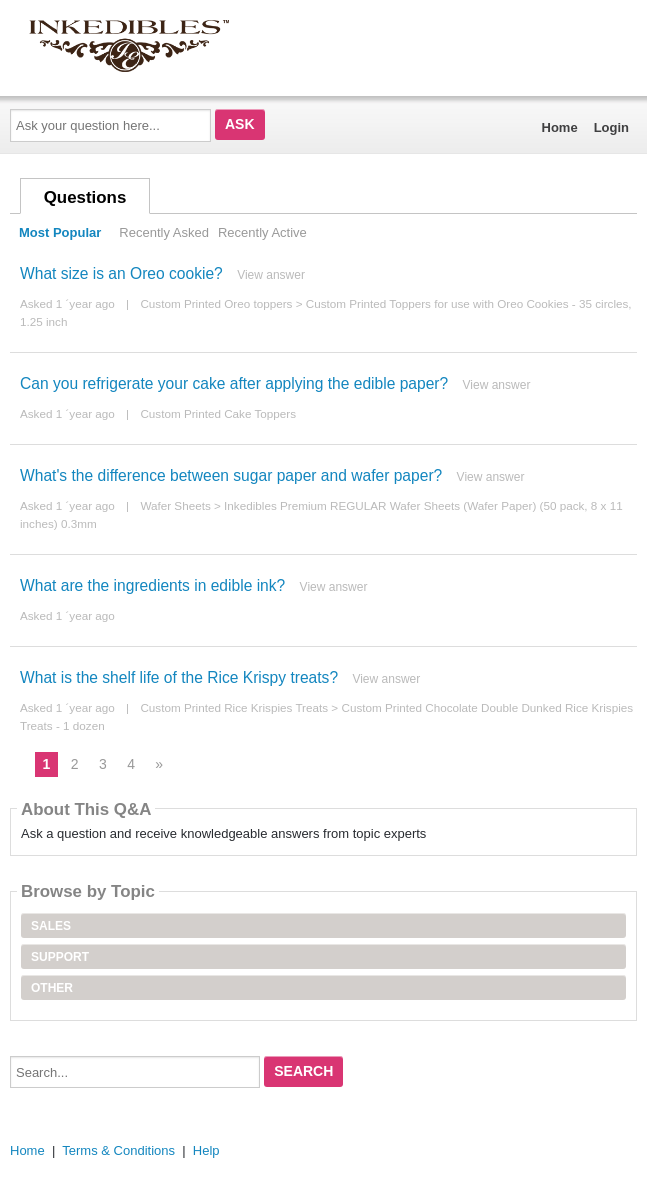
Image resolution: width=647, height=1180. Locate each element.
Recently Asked (164, 232)
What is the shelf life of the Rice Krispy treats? (179, 677)
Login (611, 127)
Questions (85, 197)
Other (52, 988)
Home (560, 127)
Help (206, 1150)
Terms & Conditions (118, 1150)
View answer (271, 275)
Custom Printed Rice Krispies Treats (234, 707)
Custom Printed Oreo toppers (216, 303)
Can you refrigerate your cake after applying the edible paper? (234, 383)
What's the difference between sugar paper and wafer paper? (231, 475)
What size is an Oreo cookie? (121, 273)
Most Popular (60, 232)
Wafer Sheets (175, 505)
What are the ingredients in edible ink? (152, 585)
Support (60, 957)
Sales (51, 926)
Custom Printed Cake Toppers (218, 413)
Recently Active (262, 232)
